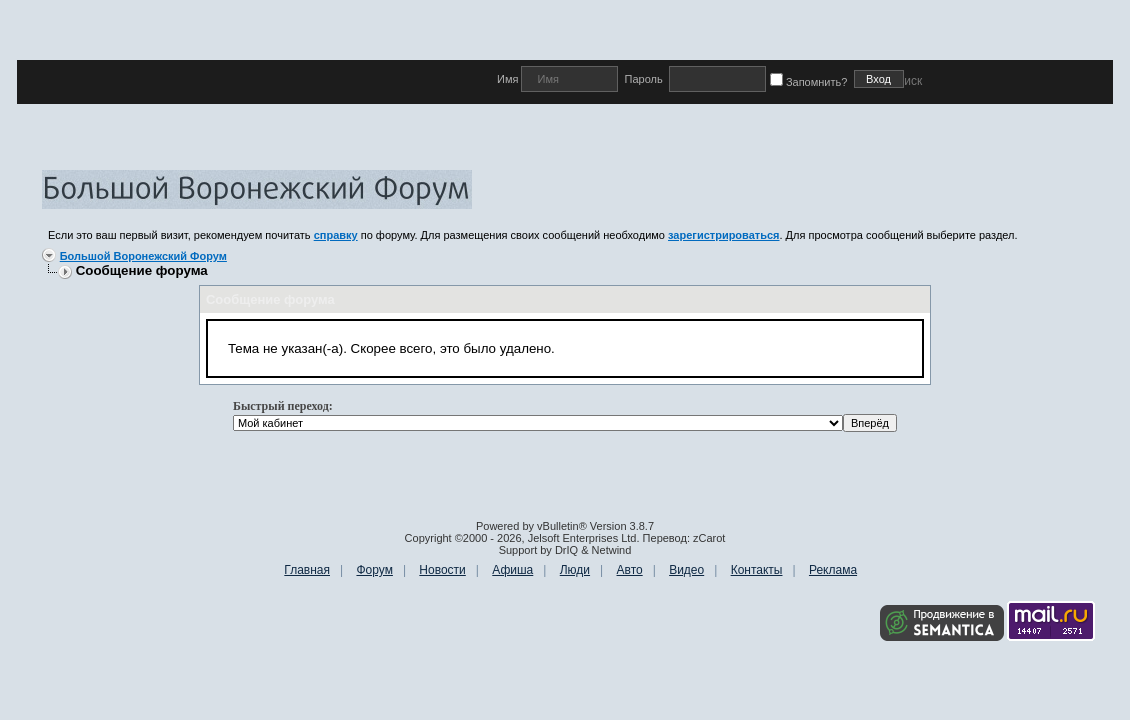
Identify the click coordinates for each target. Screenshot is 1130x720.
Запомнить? (812, 82)
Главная (307, 570)
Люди (575, 570)
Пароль (643, 79)
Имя (509, 79)
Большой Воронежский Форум (143, 256)
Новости (442, 570)
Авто (630, 570)
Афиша (512, 570)
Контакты (757, 570)
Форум (374, 570)
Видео (686, 570)
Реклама (833, 570)
